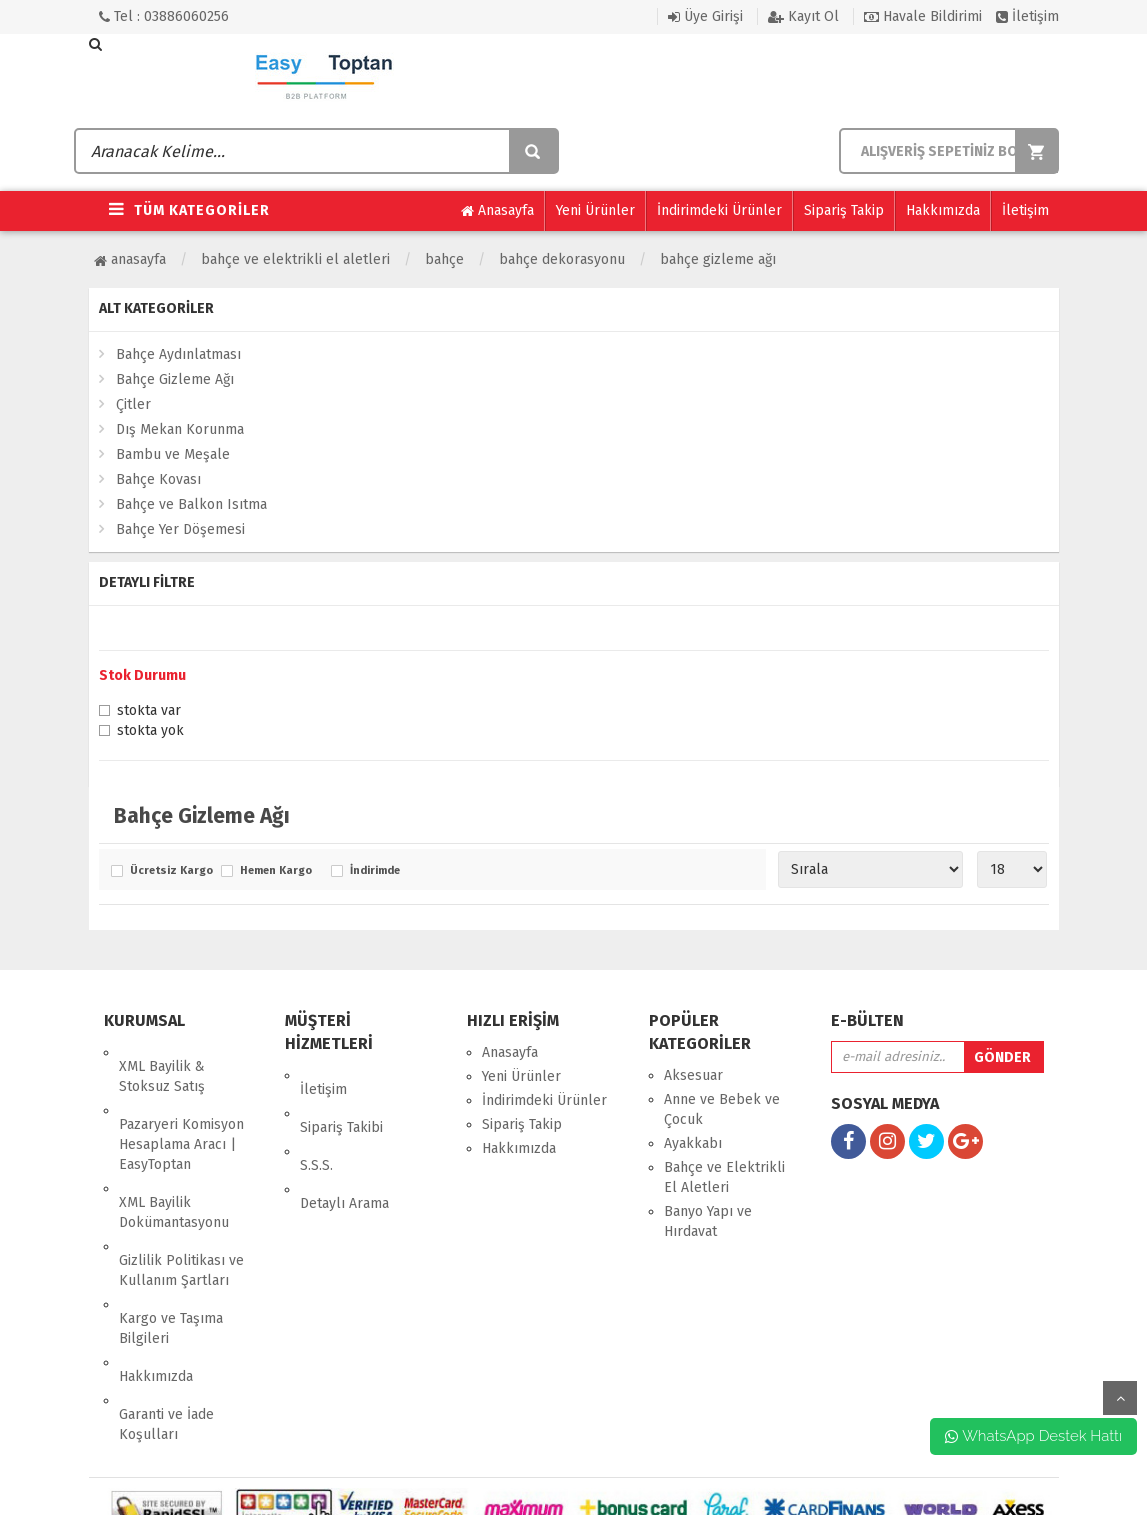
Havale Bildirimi (923, 16)
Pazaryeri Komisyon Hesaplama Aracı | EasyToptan (181, 1116)
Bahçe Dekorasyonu (562, 259)
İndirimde (375, 871)
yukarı (1120, 1398)
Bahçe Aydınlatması (178, 354)
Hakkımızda (943, 210)
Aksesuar (693, 1075)
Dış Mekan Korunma (180, 429)
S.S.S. (316, 1123)
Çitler (133, 404)
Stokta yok (150, 732)
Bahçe (444, 259)
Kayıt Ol (803, 16)
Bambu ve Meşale (173, 454)
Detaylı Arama (344, 1147)
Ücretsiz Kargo (170, 871)
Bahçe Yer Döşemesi (180, 529)
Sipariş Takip (844, 210)
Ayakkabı (693, 1143)
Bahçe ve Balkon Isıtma (191, 504)
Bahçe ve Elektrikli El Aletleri (295, 259)
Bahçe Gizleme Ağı (718, 259)
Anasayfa (497, 211)
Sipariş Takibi (341, 1099)
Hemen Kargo (276, 871)
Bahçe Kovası (158, 479)
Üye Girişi (705, 16)
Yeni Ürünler (595, 210)
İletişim (1027, 16)
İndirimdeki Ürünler (719, 210)
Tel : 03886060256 (164, 16)
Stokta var (149, 712)
